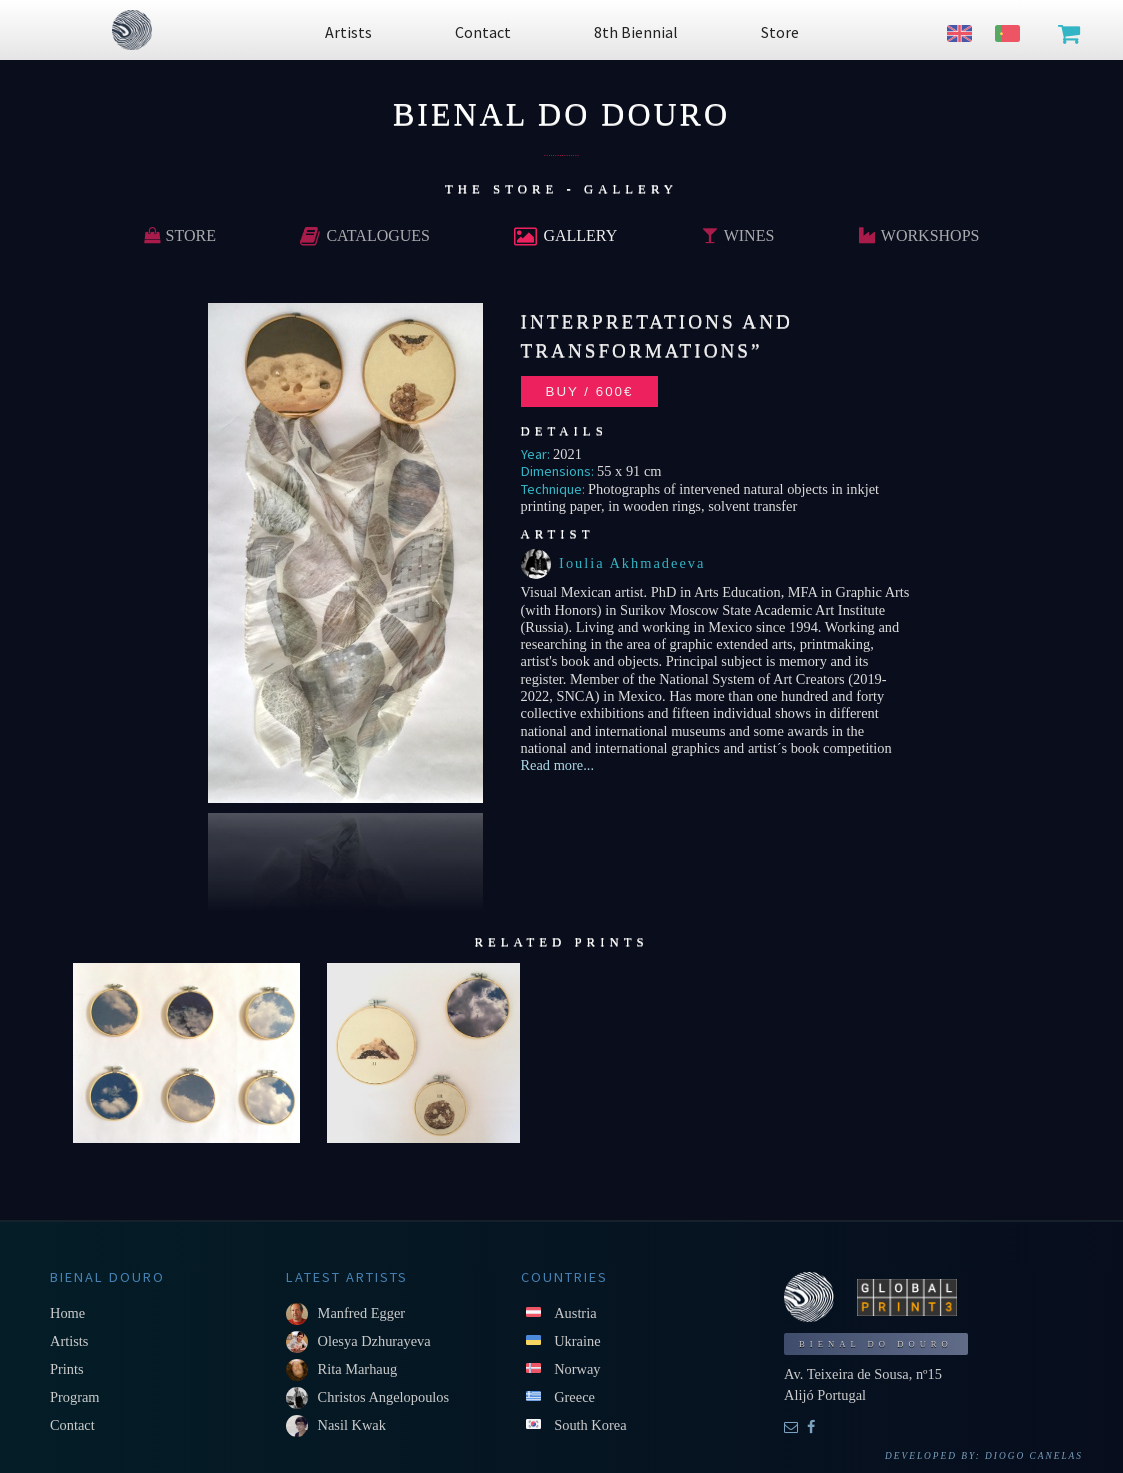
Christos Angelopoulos (384, 1397)
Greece (574, 1397)
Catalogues (365, 235)
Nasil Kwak (352, 1425)
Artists (69, 1341)
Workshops (919, 235)
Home (67, 1313)
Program (75, 1397)
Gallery (565, 235)
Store (180, 235)
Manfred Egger (362, 1313)
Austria (575, 1313)
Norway (577, 1369)
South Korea (590, 1425)
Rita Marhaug (358, 1369)
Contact (72, 1425)
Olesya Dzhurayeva (374, 1341)
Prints (67, 1369)
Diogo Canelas (1034, 1456)
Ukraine (577, 1341)
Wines (738, 235)
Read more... (558, 765)
